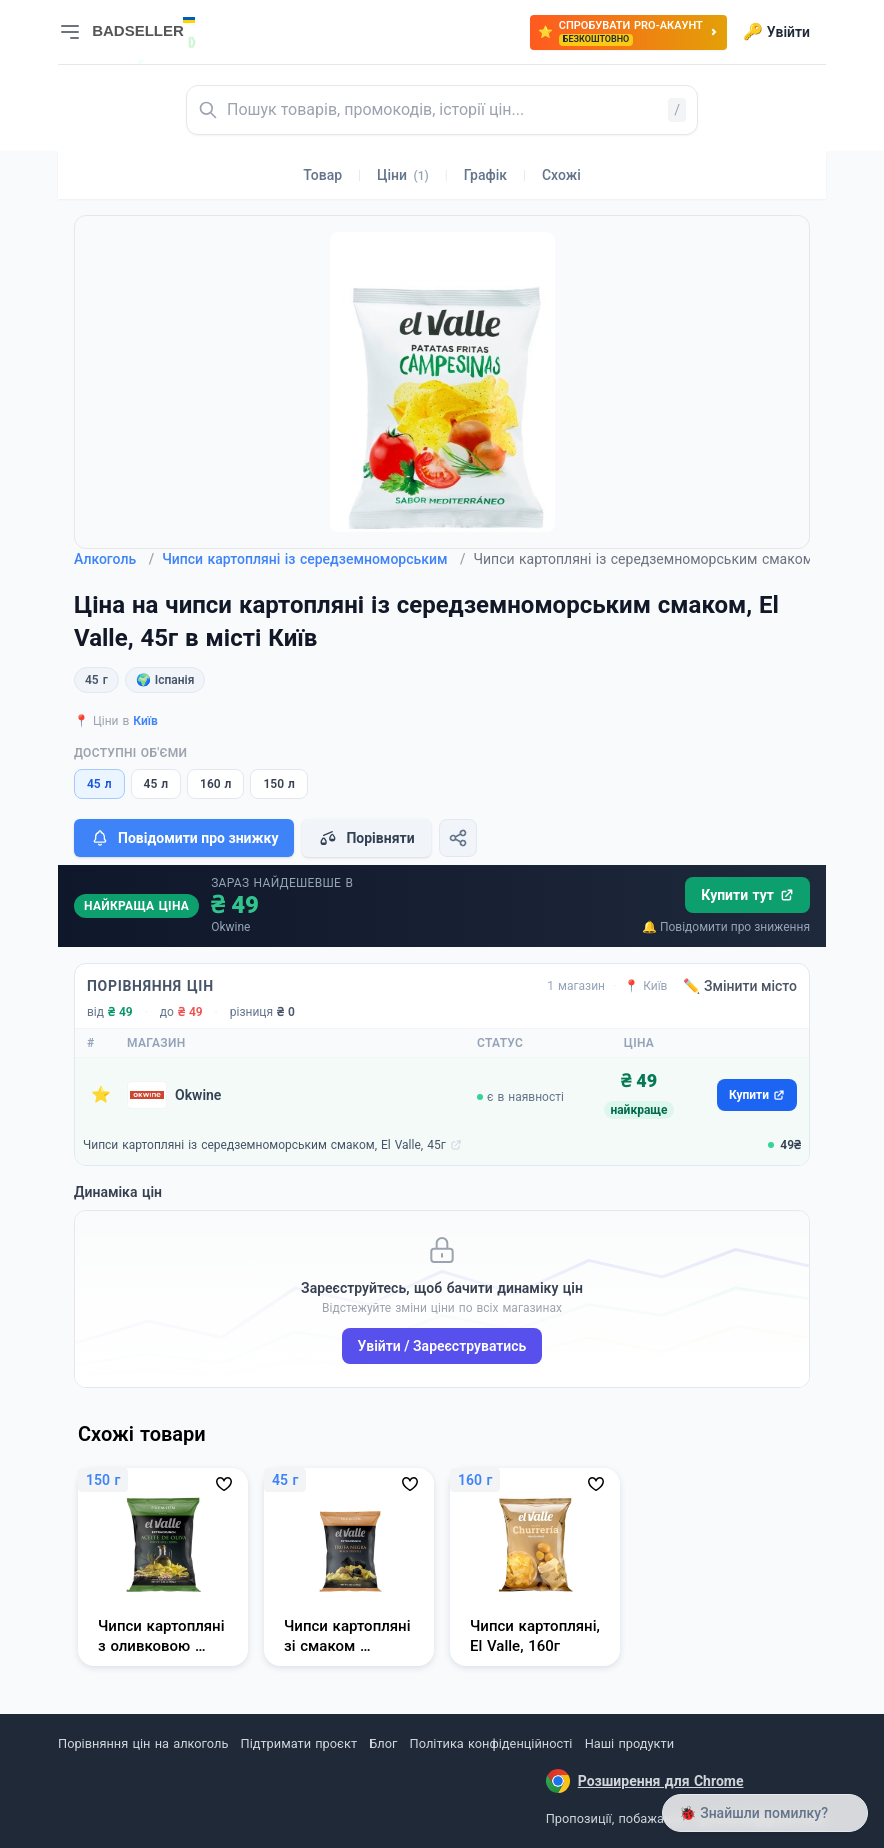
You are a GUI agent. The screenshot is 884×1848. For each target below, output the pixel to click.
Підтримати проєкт (299, 1743)
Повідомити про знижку (184, 838)
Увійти (776, 32)
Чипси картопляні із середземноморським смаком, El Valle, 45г (264, 1145)
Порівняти (366, 838)
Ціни (403, 175)
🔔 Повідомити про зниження (726, 927)
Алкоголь (114, 559)
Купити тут (747, 895)
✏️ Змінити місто (740, 986)
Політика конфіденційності (491, 1743)
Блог (383, 1743)
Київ (145, 721)
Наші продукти (629, 1743)
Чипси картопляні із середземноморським (313, 559)
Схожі (561, 175)
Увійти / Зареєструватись (442, 1346)
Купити (757, 1095)
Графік (485, 175)
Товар (322, 175)
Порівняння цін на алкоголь (143, 1743)
